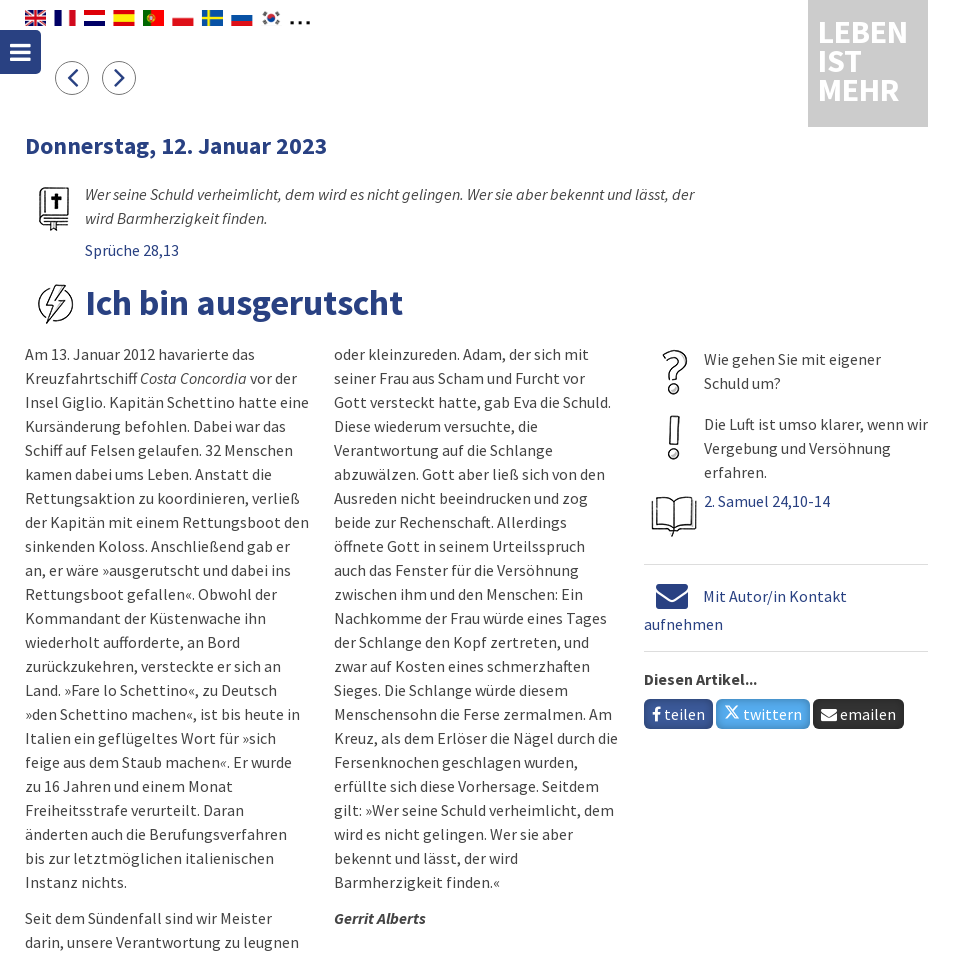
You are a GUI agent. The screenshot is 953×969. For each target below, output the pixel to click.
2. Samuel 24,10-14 (767, 501)
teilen (678, 714)
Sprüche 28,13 (132, 250)
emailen (858, 714)
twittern (763, 714)
